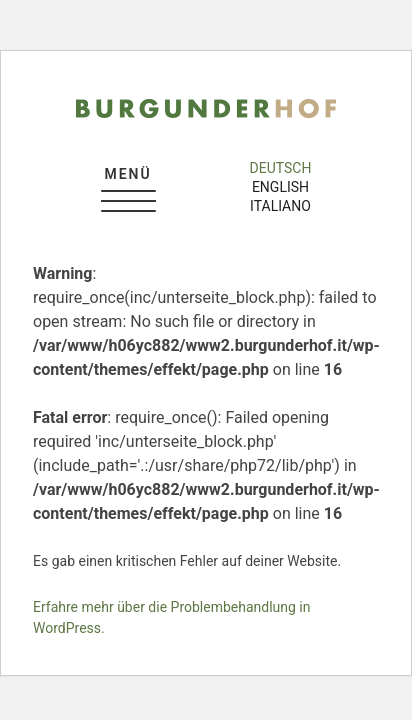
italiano (280, 206)
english (280, 187)
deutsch (281, 168)
